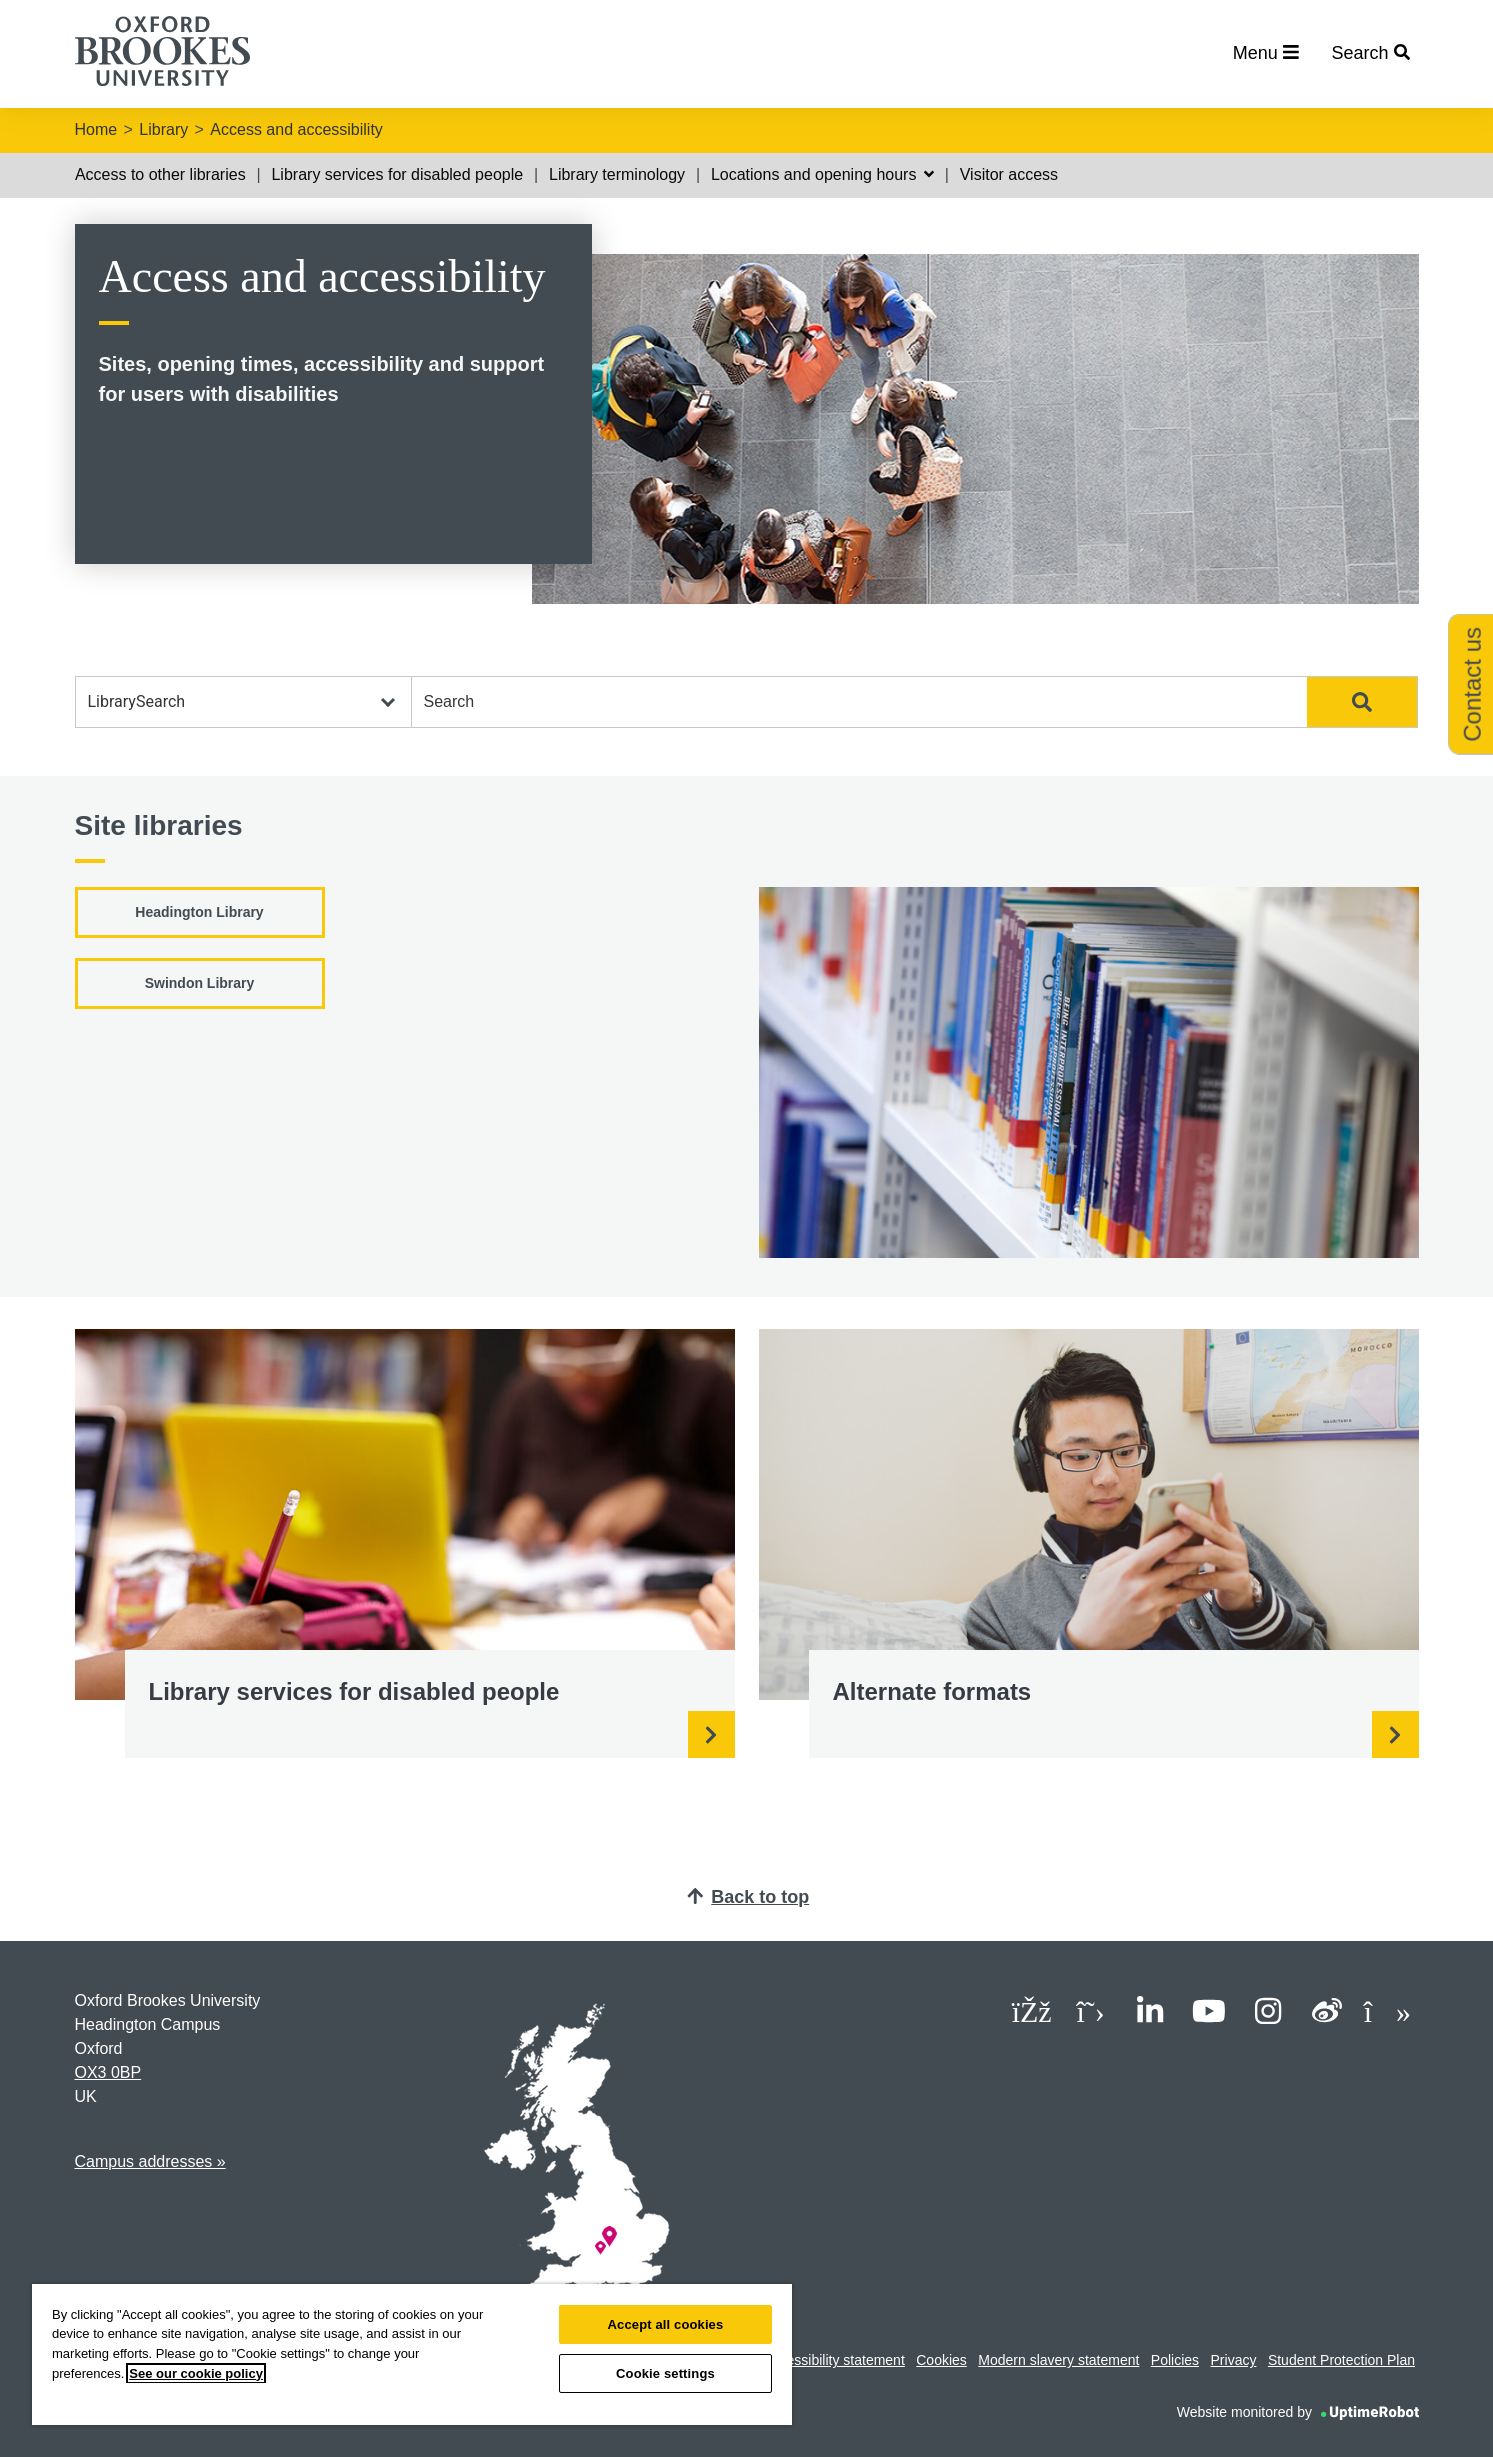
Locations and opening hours (822, 174)
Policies (1175, 2360)
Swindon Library (200, 983)
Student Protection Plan (1341, 2360)
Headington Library (199, 912)
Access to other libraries (160, 174)
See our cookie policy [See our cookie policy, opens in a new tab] (196, 2373)
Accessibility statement (834, 2360)
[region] (412, 2354)
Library (163, 129)
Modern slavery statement (1058, 2360)
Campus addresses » (150, 2161)
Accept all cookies (666, 2324)
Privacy (1234, 2360)
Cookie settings (665, 2373)
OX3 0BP (108, 2072)
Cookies (941, 2360)
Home (96, 129)
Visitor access (1009, 174)
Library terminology (617, 174)
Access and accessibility (296, 129)
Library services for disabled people (397, 174)
